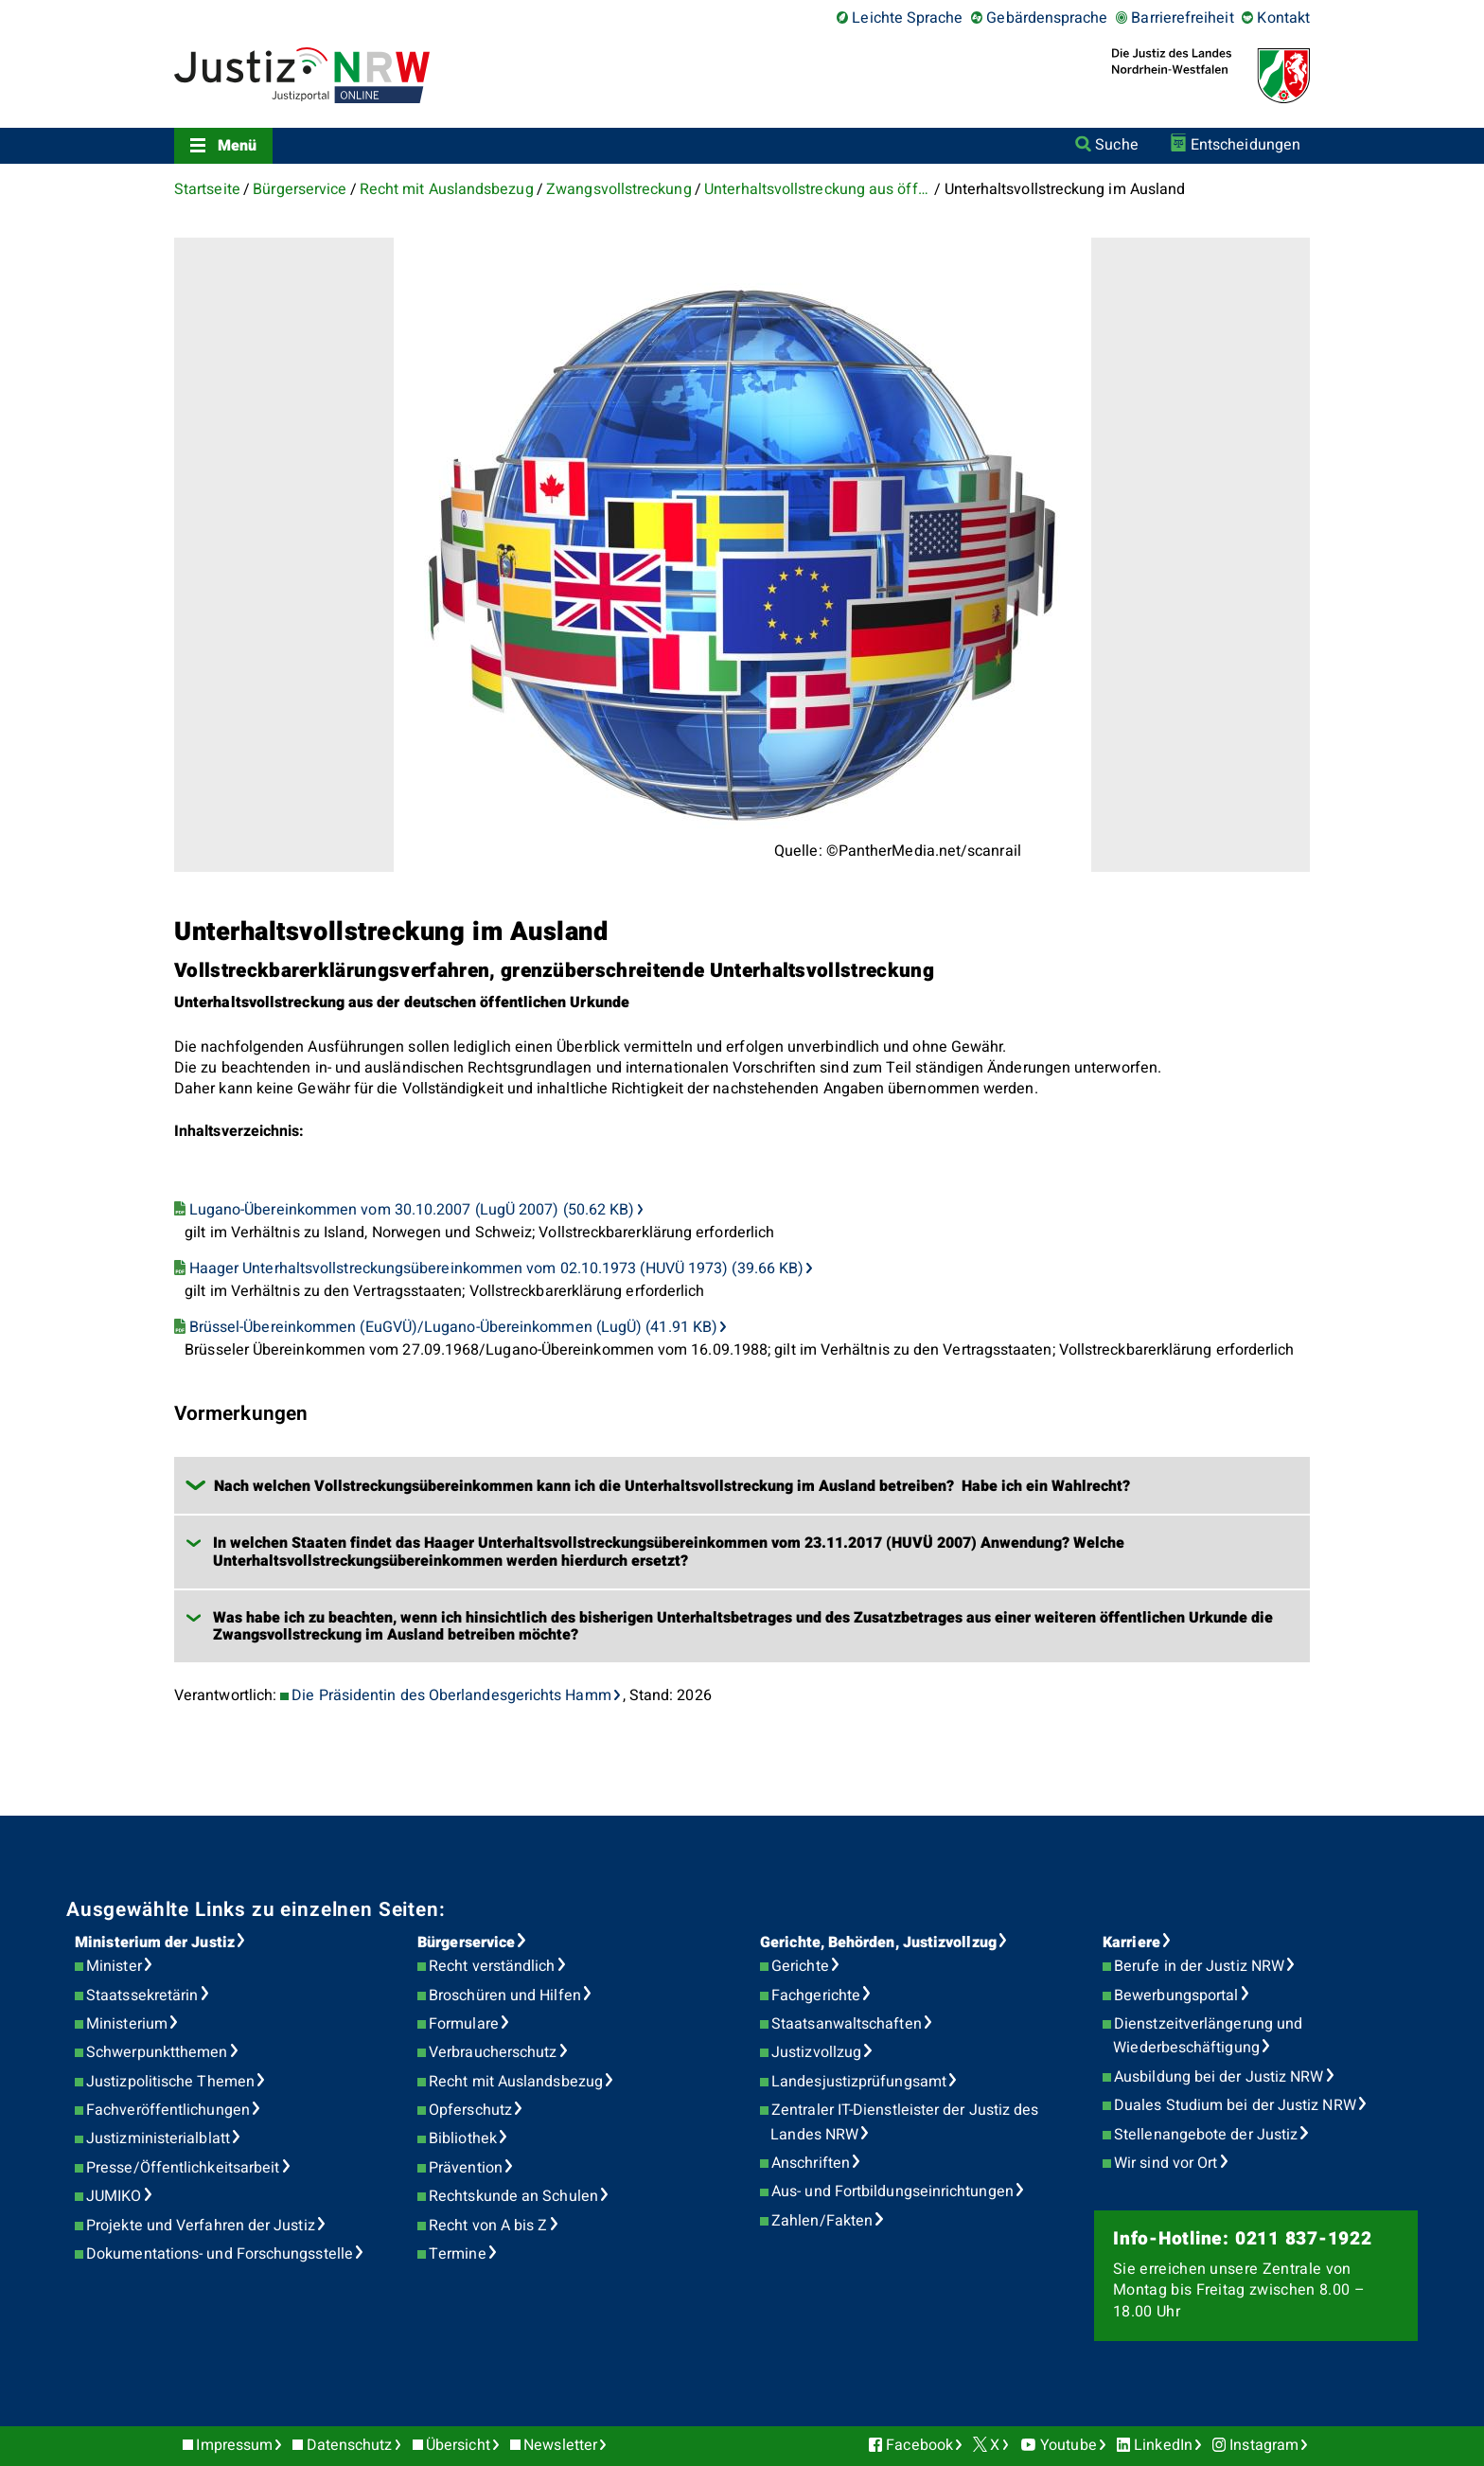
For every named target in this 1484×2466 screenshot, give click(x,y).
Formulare (464, 2024)
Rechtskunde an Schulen (513, 2196)
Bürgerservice (299, 189)
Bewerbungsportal (1176, 1995)
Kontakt (1283, 18)
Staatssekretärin (142, 1995)
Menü (237, 145)
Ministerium (127, 2024)
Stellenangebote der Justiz (1206, 2134)
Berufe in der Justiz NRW (1199, 1966)
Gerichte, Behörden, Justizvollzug (878, 1942)
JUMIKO (113, 2196)
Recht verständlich (492, 1966)
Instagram (1263, 2445)
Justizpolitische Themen (170, 2081)
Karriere (1131, 1942)
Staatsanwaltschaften (846, 2024)
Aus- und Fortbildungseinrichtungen (892, 2191)
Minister (114, 1966)
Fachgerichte (815, 1995)
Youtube (1068, 2445)
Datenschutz (350, 2445)
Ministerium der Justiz (155, 1942)
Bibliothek (463, 2138)
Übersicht (458, 2445)
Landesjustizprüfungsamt (858, 2081)
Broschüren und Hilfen (505, 1995)
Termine (457, 2254)
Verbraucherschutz (492, 2052)
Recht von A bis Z (488, 2225)
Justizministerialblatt (158, 2138)
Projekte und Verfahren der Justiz (200, 2225)
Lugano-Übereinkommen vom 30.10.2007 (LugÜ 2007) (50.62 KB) (412, 1209)
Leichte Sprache (907, 18)
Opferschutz (470, 2110)
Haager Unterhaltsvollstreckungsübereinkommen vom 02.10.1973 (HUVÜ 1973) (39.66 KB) (496, 1268)
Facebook (919, 2445)
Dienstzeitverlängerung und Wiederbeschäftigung (1207, 2036)
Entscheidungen (1245, 144)
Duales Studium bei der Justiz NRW (1235, 2105)
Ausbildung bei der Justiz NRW (1218, 2077)
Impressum (234, 2445)
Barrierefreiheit (1182, 18)
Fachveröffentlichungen (168, 2110)
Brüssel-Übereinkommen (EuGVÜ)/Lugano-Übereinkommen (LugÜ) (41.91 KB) (453, 1327)
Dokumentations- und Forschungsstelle (219, 2254)
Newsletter (560, 2445)
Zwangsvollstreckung (619, 189)
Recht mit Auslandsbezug (447, 189)
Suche (1116, 144)
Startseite (207, 189)
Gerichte (800, 1966)
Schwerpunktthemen (156, 2052)
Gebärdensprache (1046, 18)
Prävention (466, 2167)
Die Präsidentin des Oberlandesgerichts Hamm (451, 1695)
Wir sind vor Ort (1165, 2163)
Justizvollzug (816, 2052)
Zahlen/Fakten (822, 2220)
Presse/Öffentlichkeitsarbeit (182, 2167)
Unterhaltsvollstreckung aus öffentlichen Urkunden (817, 189)
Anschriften (810, 2163)
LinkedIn (1163, 2445)
